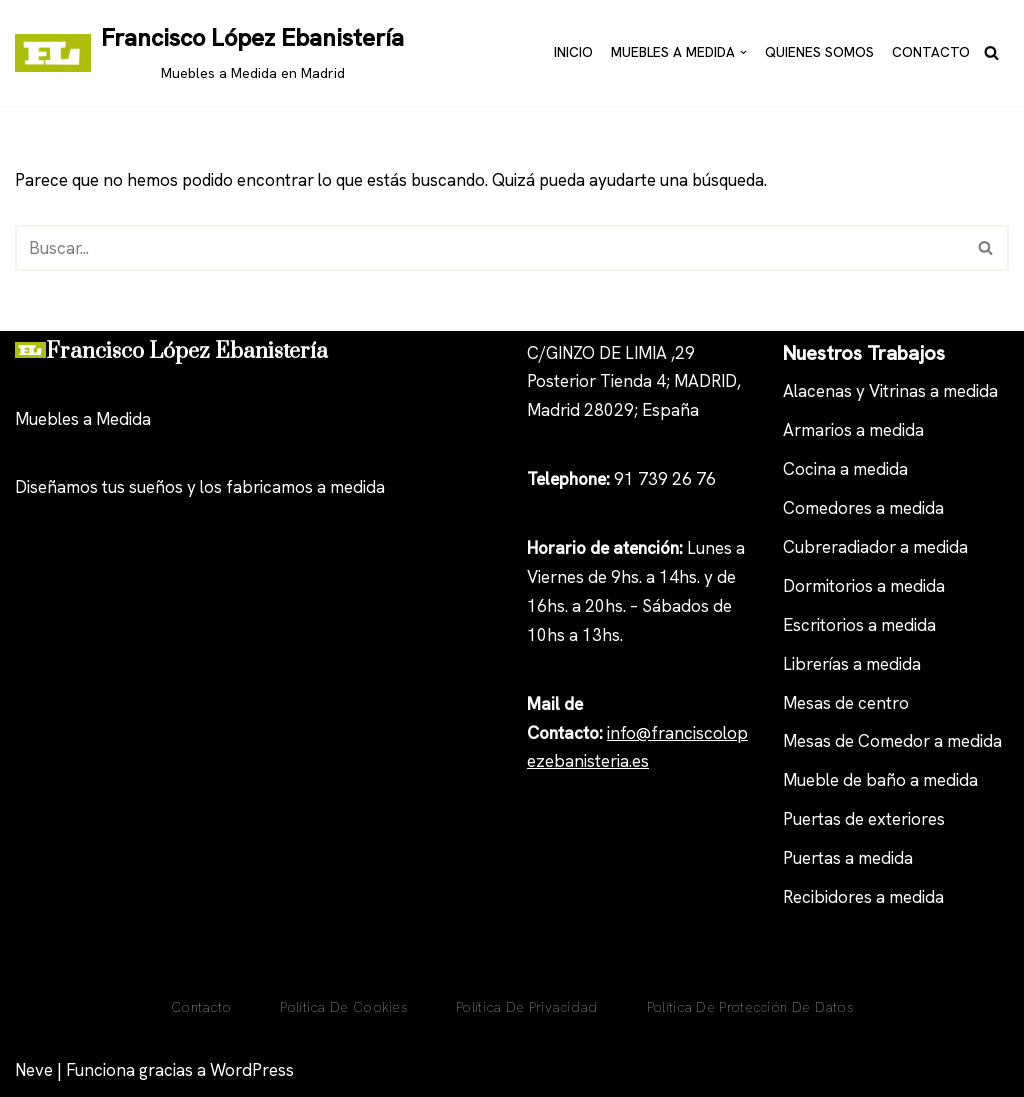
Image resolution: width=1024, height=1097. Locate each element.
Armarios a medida (853, 431)
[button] (743, 52)
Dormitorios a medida (864, 586)
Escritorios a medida (859, 625)
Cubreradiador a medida (875, 547)
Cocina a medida (845, 469)
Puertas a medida (848, 858)
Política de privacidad (527, 1007)
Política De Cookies (343, 1007)
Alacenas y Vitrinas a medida (890, 392)
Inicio (573, 52)
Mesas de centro (846, 703)
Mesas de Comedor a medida (892, 742)
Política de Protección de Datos (750, 1007)
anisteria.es (607, 762)
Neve (34, 1070)
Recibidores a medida (863, 897)
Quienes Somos (819, 52)
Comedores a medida (863, 508)
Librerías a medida (852, 664)
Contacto (931, 52)
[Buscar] (991, 52)
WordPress (252, 1070)
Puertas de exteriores (864, 819)
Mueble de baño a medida (880, 781)
